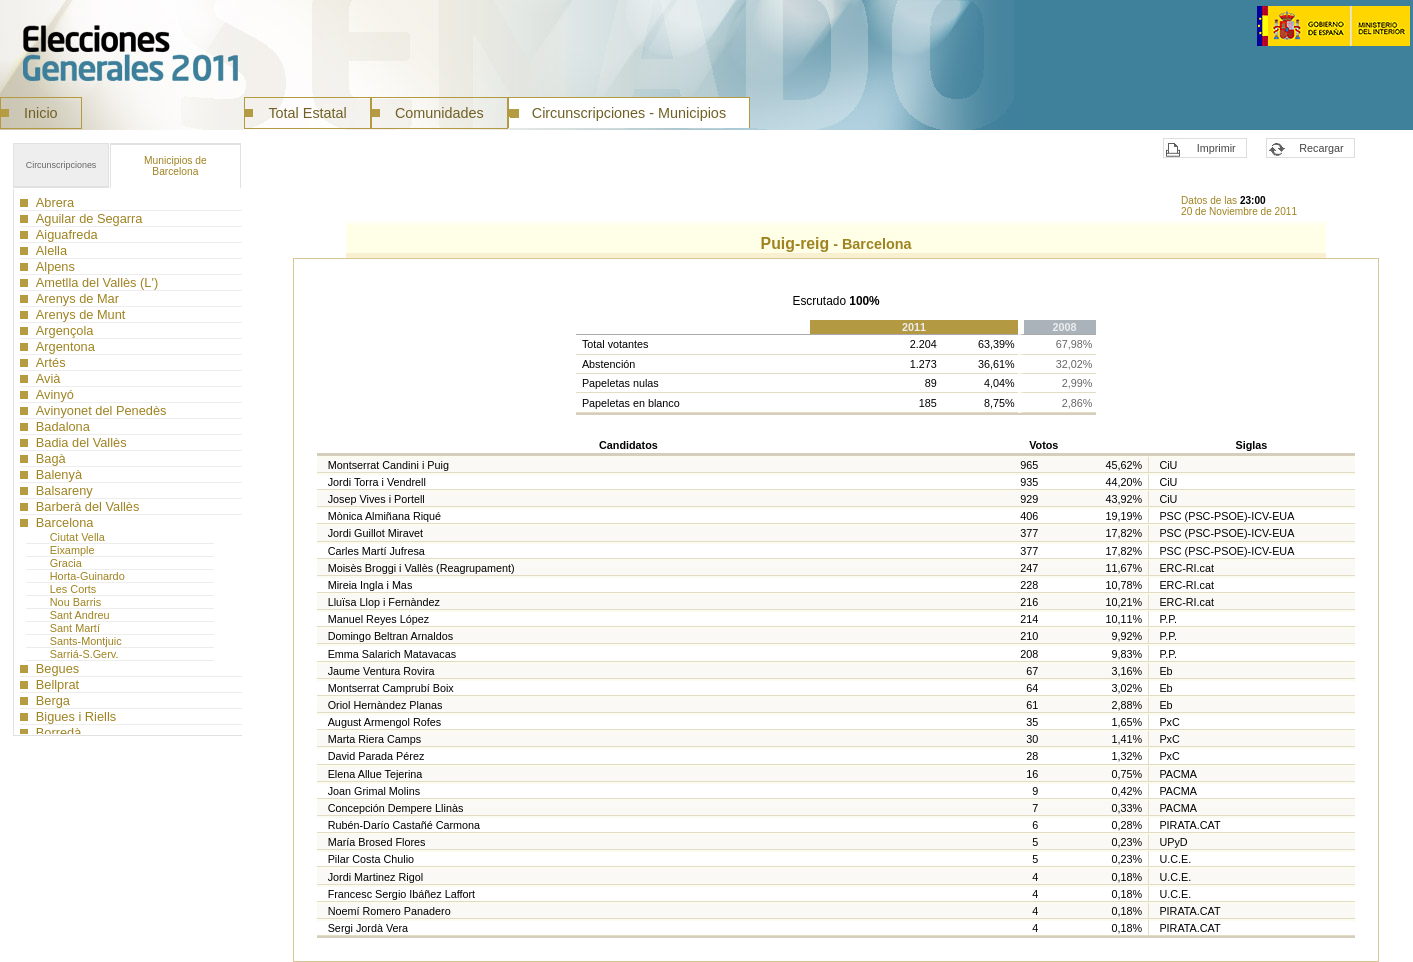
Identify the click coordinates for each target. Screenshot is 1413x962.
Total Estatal (307, 113)
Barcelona (175, 166)
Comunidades (439, 113)
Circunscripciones (61, 165)
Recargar (1321, 148)
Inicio (41, 113)
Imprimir (1216, 148)
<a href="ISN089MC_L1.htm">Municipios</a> (127, 462)
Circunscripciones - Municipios (629, 113)
